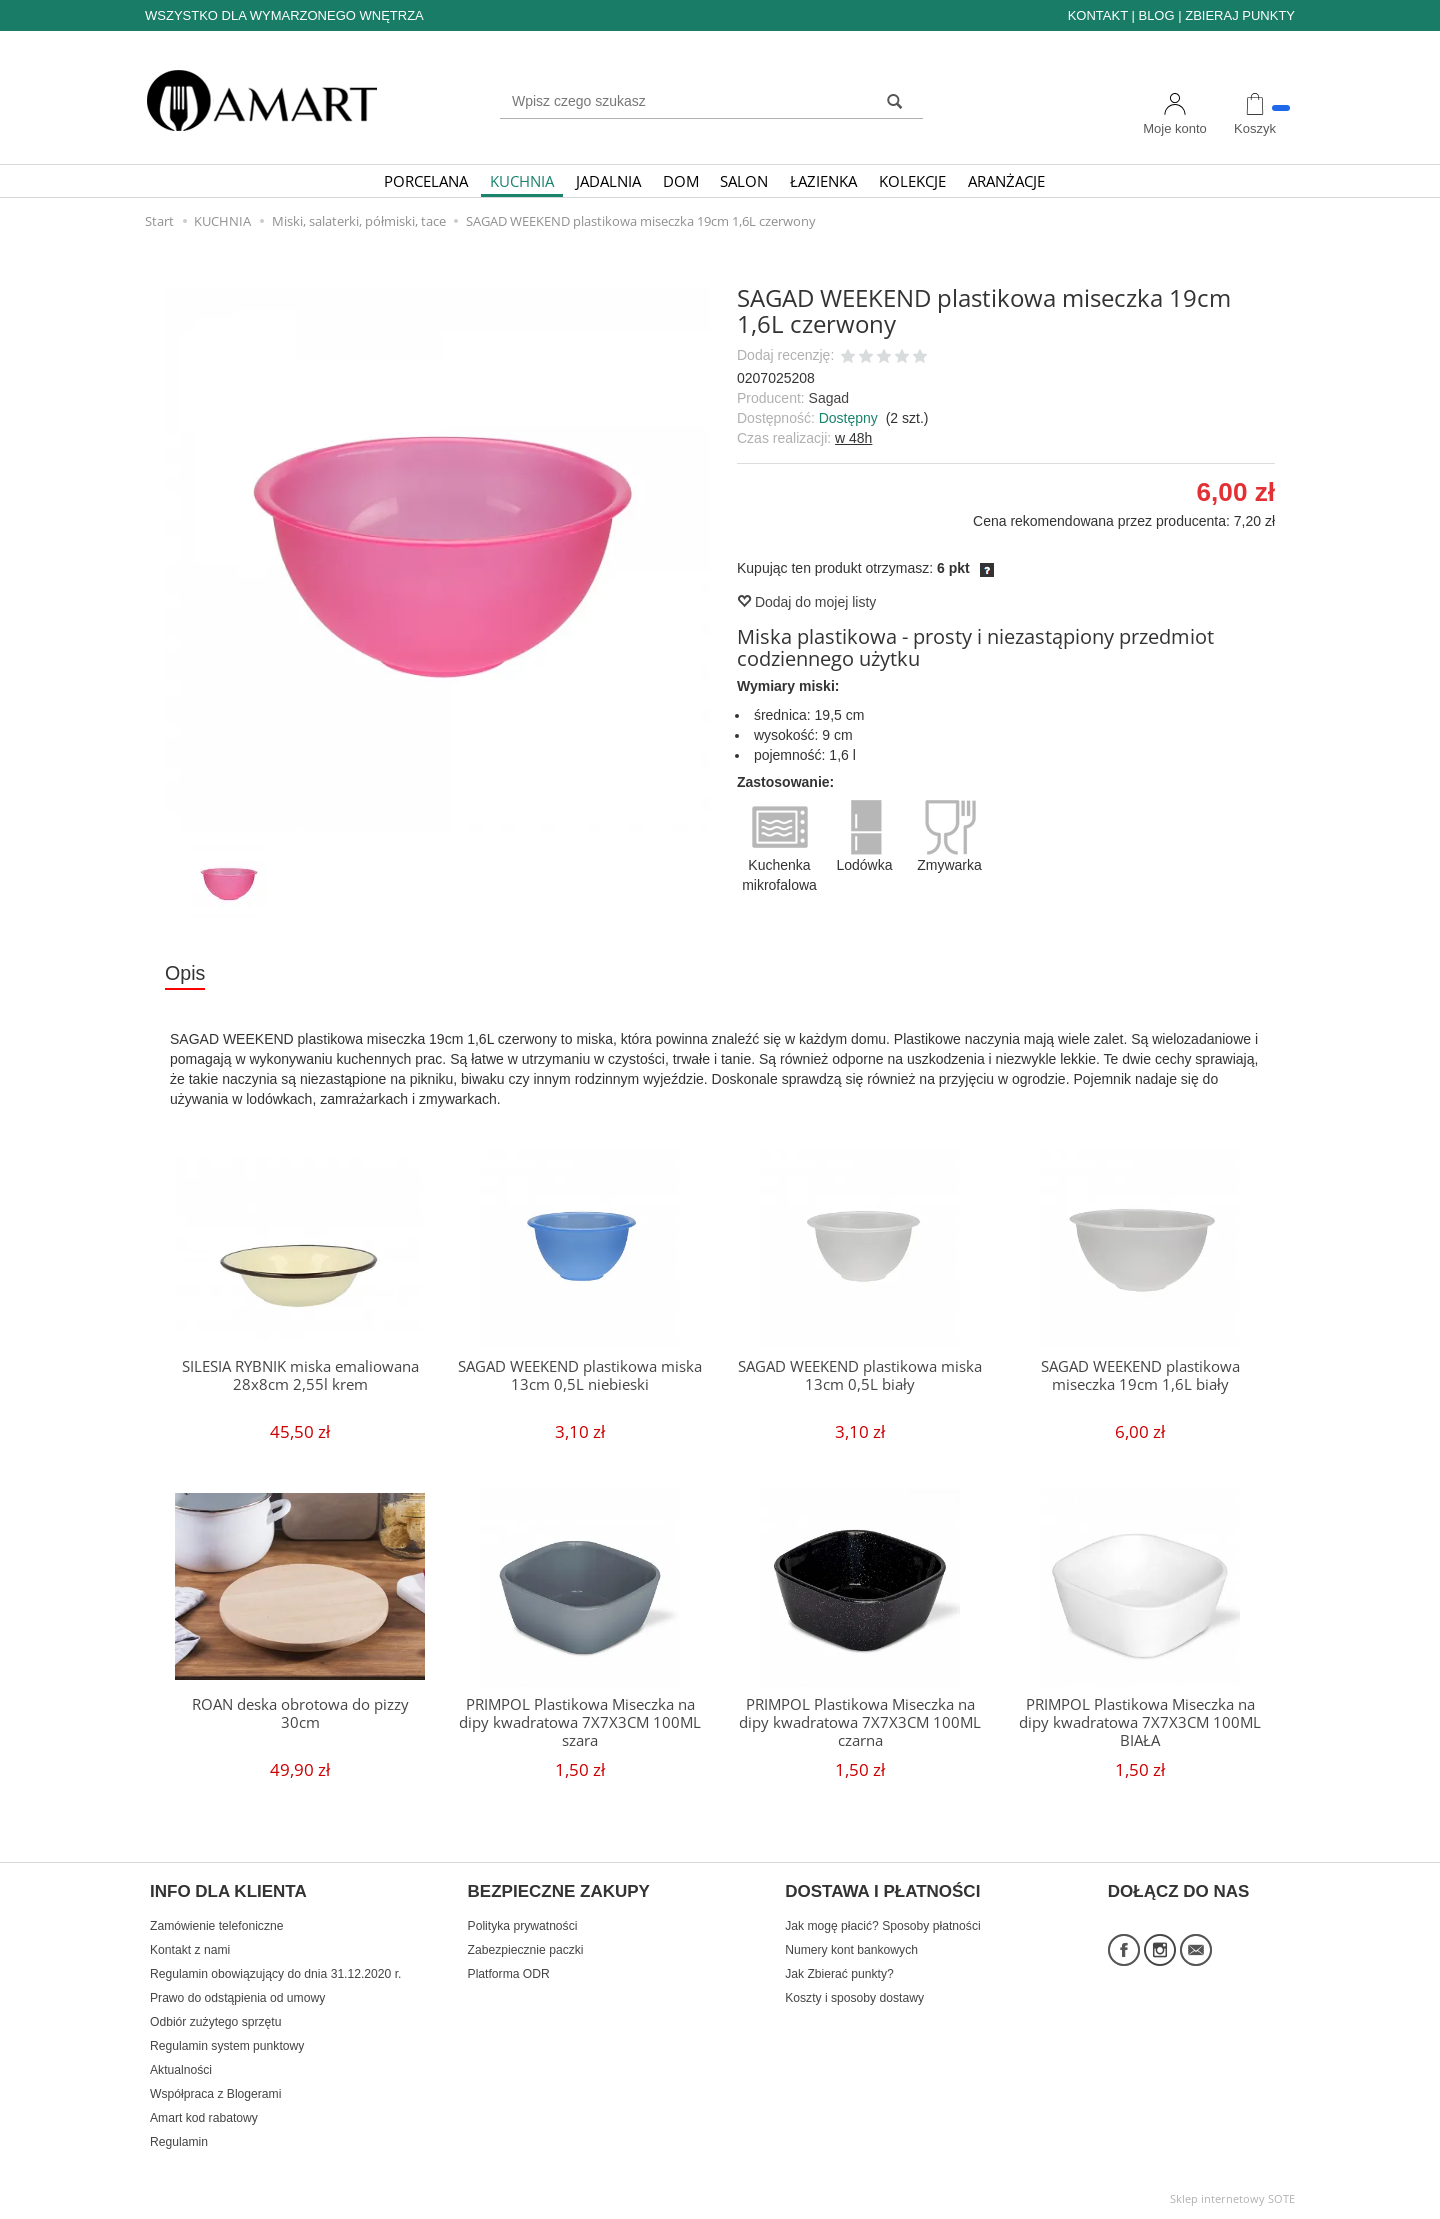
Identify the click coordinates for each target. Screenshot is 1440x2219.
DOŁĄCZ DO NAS (1179, 1892)
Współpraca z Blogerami (215, 2094)
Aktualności (181, 2070)
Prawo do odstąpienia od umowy (237, 1998)
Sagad (829, 398)
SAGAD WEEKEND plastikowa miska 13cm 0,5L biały (860, 1375)
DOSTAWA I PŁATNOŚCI (882, 1892)
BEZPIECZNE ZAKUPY (559, 1892)
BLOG (1156, 15)
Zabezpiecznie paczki (526, 1950)
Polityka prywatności (523, 1926)
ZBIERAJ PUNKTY (1240, 15)
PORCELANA (426, 181)
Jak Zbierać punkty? (839, 1974)
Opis (185, 973)
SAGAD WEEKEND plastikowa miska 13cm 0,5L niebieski (580, 1375)
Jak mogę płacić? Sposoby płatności (882, 1926)
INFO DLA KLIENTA (228, 1892)
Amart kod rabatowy (204, 2118)
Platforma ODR (509, 1974)
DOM (681, 181)
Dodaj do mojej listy (806, 602)
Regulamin (179, 2142)
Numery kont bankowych (851, 1950)
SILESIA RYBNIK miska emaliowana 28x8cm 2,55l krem (300, 1375)
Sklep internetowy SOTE (1232, 2198)
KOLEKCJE (912, 181)
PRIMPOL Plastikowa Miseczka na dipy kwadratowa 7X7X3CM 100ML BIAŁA (1140, 1723)
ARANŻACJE (1006, 181)
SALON (744, 181)
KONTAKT (1098, 15)
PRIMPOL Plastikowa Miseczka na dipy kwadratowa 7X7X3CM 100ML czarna (860, 1723)
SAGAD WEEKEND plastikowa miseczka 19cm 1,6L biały (1140, 1375)
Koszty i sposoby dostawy (854, 1998)
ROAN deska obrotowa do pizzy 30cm (300, 1713)
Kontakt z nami (190, 1950)
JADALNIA (608, 181)
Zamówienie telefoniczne (216, 1926)
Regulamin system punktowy (227, 2046)
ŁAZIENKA (823, 181)
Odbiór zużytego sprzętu (215, 2022)
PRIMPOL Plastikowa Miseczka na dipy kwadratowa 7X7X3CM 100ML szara (580, 1723)
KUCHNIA (522, 181)
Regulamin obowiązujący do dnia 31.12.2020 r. (275, 1974)
